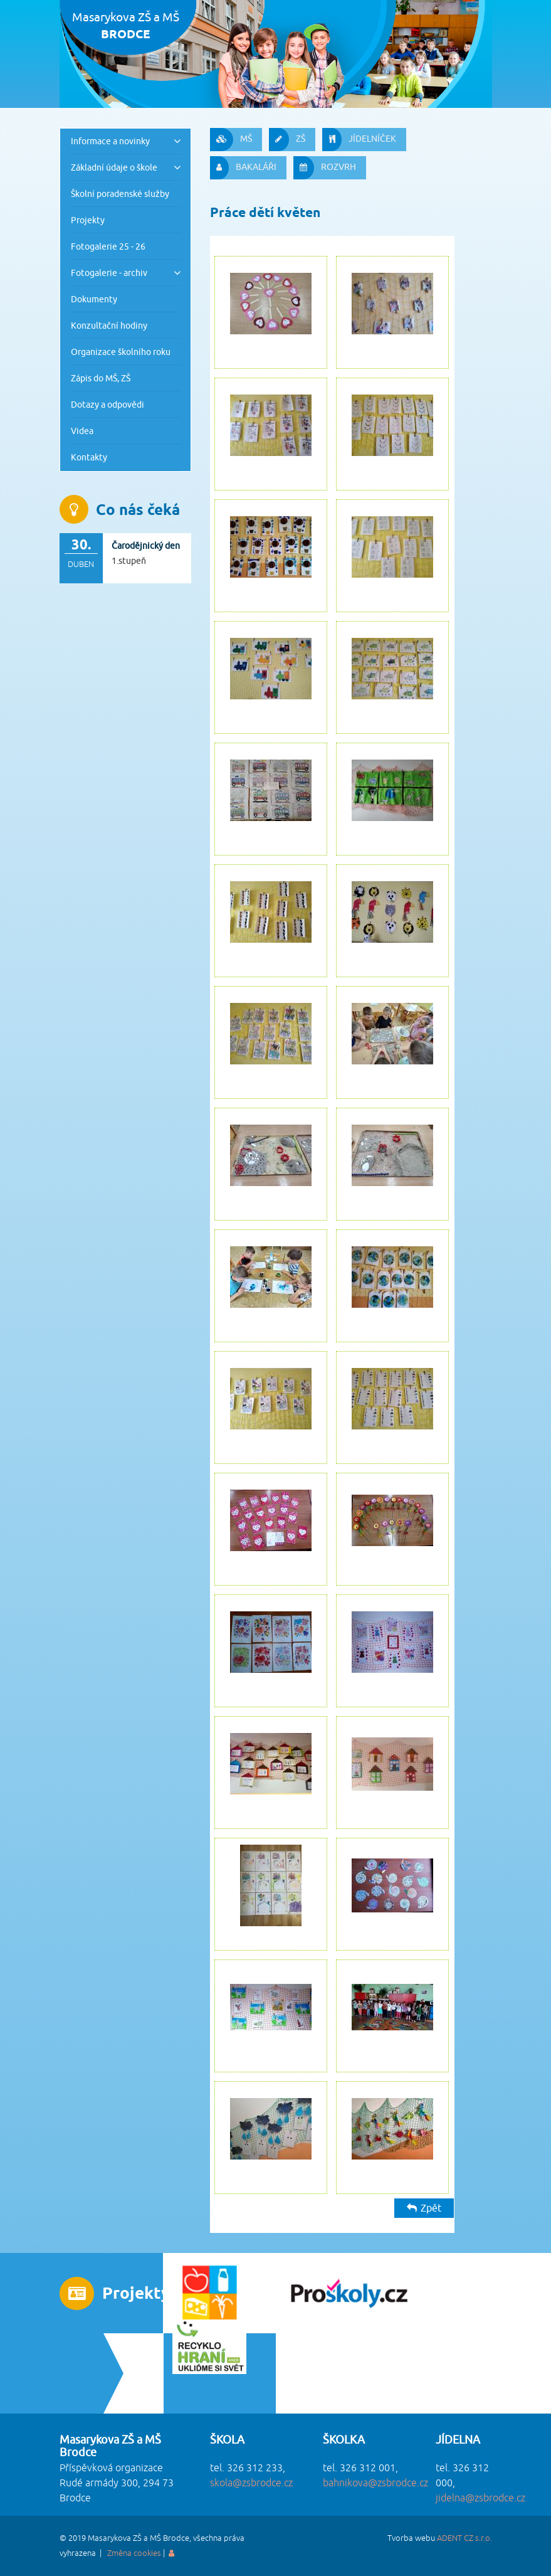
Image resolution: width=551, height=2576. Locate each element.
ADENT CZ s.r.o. (464, 2538)
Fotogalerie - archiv (109, 272)
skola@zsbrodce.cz (251, 2483)
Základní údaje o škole (114, 167)
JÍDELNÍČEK (359, 139)
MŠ (231, 139)
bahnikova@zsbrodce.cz (375, 2483)
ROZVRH (324, 167)
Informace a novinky (110, 140)
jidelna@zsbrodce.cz (480, 2498)
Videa (82, 430)
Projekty (88, 220)
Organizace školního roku (121, 351)
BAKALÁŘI (243, 167)
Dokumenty (94, 299)
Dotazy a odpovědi (107, 404)
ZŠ (287, 139)
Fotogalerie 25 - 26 (108, 246)
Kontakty (89, 457)
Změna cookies (134, 2553)
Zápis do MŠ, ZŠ (100, 378)
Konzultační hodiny (109, 325)
